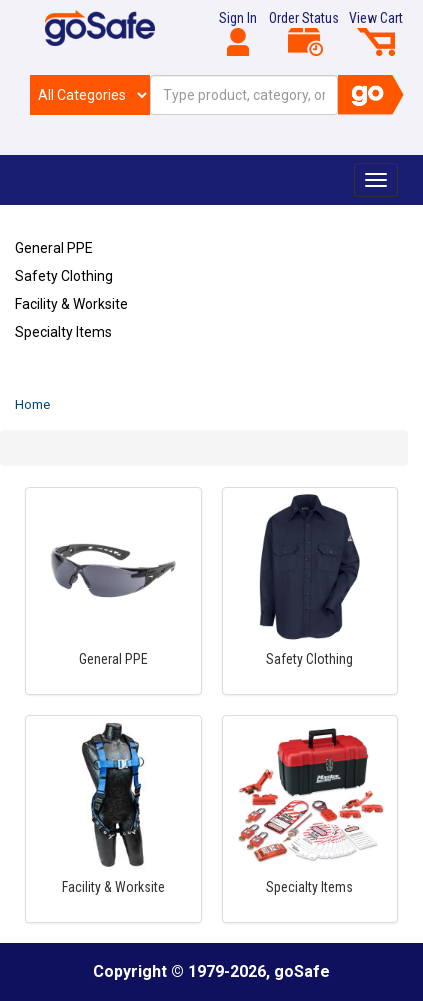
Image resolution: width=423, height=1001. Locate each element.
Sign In (238, 33)
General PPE (54, 248)
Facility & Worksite (71, 304)
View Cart (376, 33)
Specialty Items (63, 332)
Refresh (53, 379)
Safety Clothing (64, 276)
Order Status (304, 33)
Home (32, 404)
